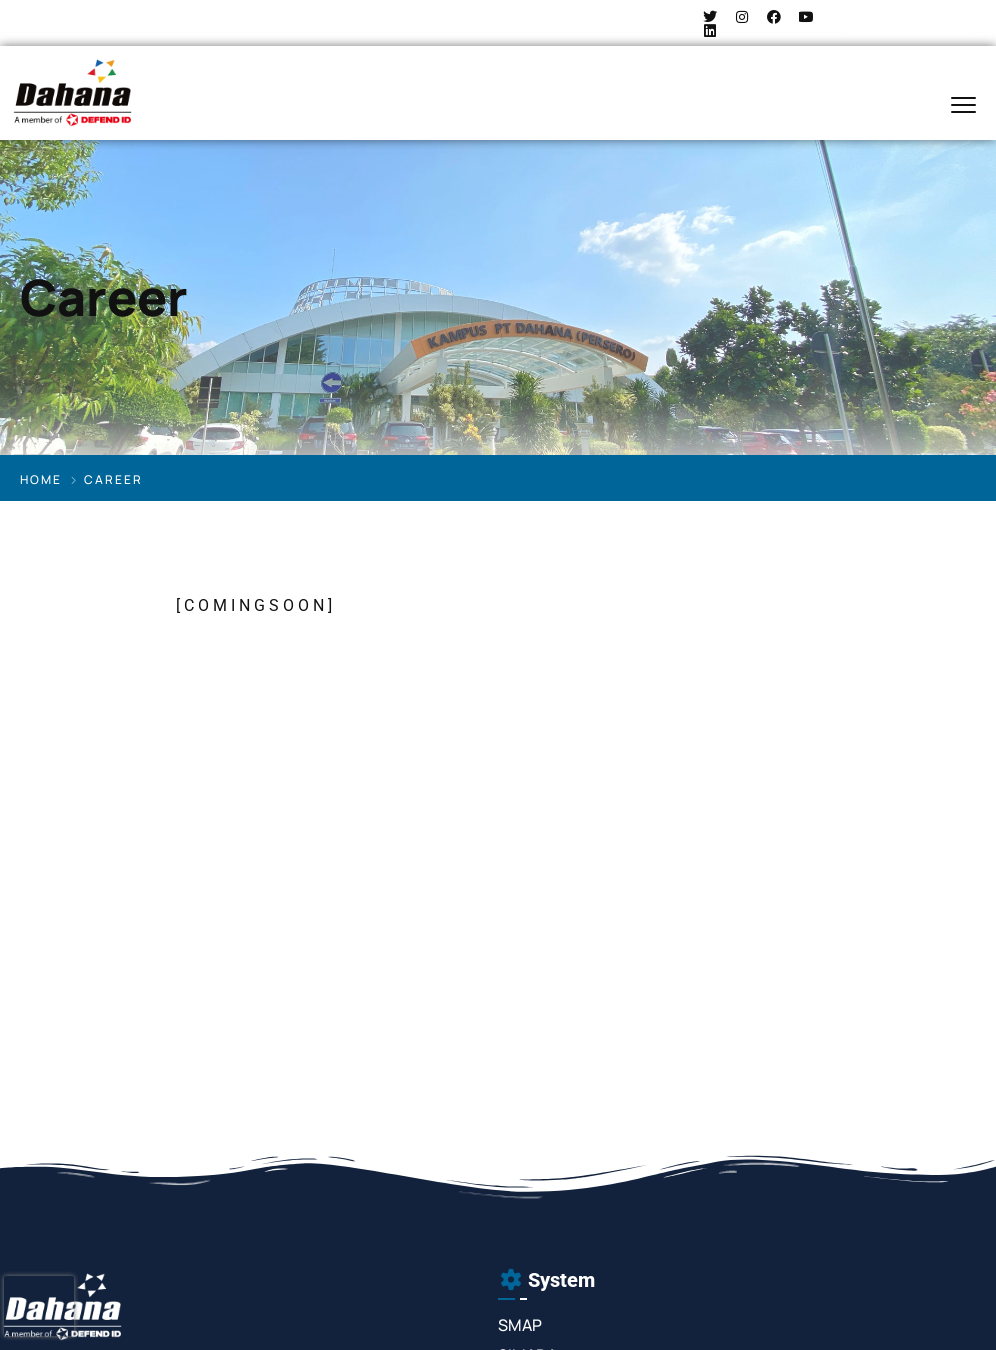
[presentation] (39, 1306)
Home (41, 479)
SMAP (520, 1325)
